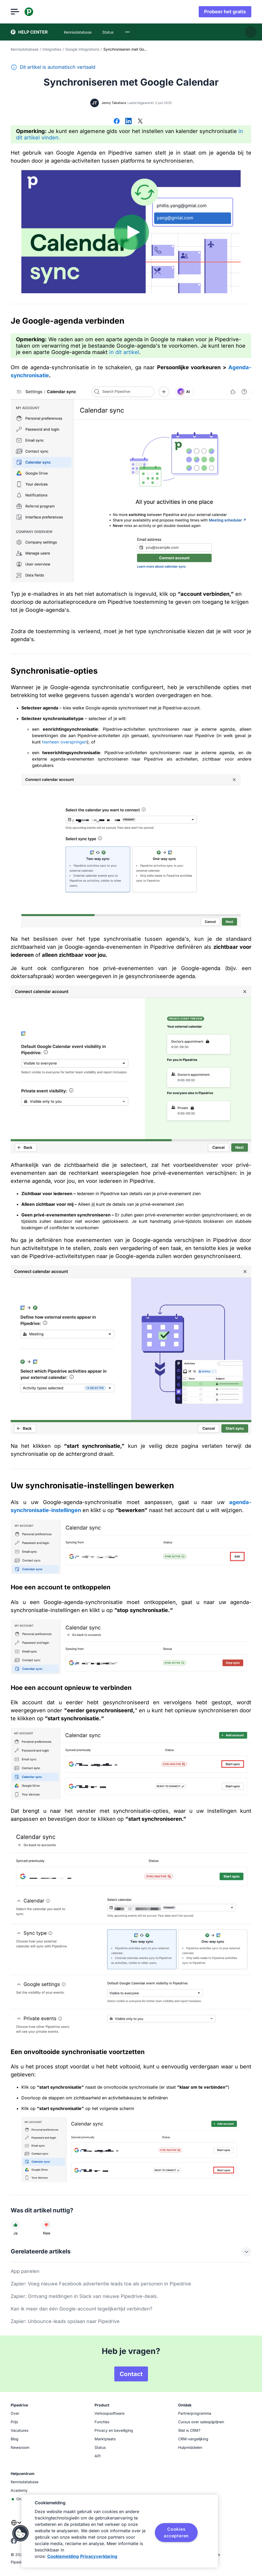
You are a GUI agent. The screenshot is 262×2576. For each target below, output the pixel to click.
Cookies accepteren (176, 2532)
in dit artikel (124, 352)
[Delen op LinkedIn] (128, 121)
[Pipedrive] (29, 11)
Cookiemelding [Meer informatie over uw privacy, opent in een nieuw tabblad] (63, 2556)
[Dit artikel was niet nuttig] (46, 2225)
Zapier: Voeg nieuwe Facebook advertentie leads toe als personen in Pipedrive (101, 2283)
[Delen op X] (140, 121)
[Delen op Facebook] (117, 121)
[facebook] (14, 2542)
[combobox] (127, 32)
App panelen (25, 2271)
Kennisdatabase (24, 49)
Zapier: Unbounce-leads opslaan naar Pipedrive (65, 2321)
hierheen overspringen (64, 742)
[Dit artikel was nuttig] (15, 2225)
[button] (20, 2533)
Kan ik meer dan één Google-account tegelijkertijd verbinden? (81, 2309)
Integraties (51, 49)
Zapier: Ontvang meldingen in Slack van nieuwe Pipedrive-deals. (84, 2296)
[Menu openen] (15, 11)
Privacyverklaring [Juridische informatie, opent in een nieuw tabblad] (98, 2556)
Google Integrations (82, 49)
